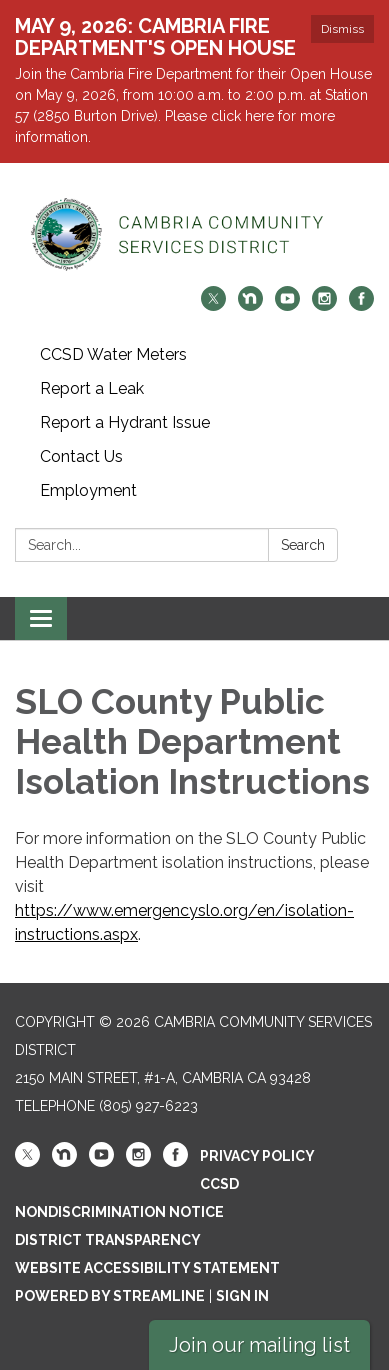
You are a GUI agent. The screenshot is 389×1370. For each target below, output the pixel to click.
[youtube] (287, 305)
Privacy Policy (257, 1156)
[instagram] (324, 305)
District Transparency (108, 1240)
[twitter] (213, 305)
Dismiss (342, 29)
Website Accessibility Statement (147, 1268)
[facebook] (361, 305)
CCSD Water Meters (113, 354)
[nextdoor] (250, 305)
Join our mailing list (259, 1345)
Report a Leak (92, 388)
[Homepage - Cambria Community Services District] (194, 234)
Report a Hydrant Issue (125, 422)
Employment (88, 490)
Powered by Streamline (110, 1296)
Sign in (242, 1296)
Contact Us (81, 456)
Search (303, 545)
